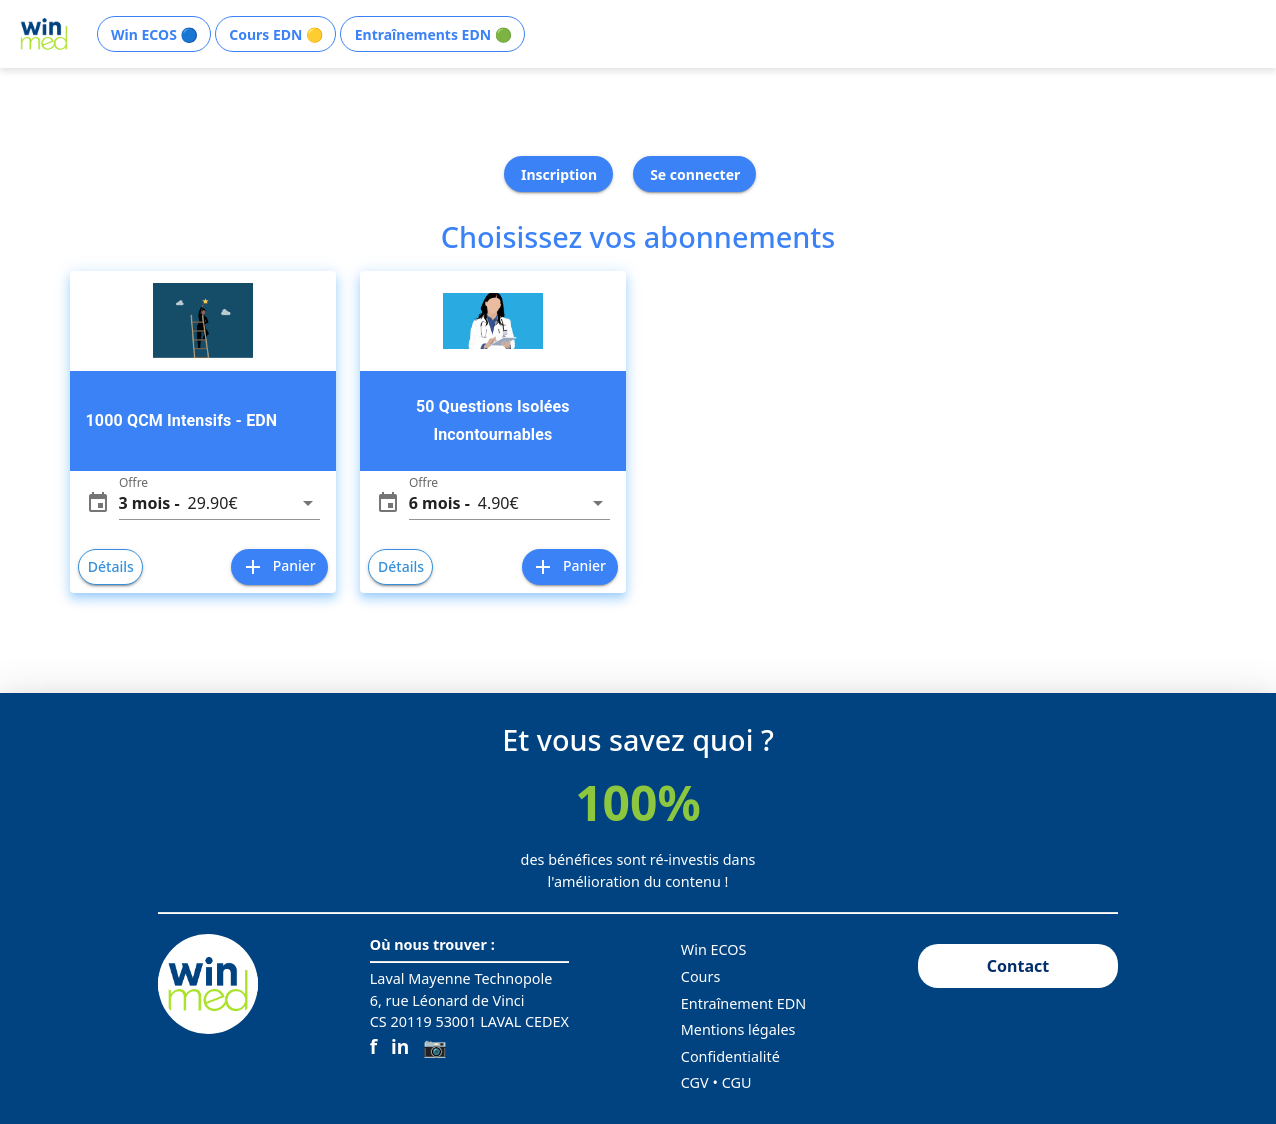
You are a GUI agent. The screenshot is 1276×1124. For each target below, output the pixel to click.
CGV (695, 1082)
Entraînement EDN (743, 1003)
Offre (133, 482)
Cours (701, 976)
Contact (1018, 966)
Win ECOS (714, 949)
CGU (737, 1082)
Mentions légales (738, 1029)
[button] (219, 503)
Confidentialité (730, 1056)
